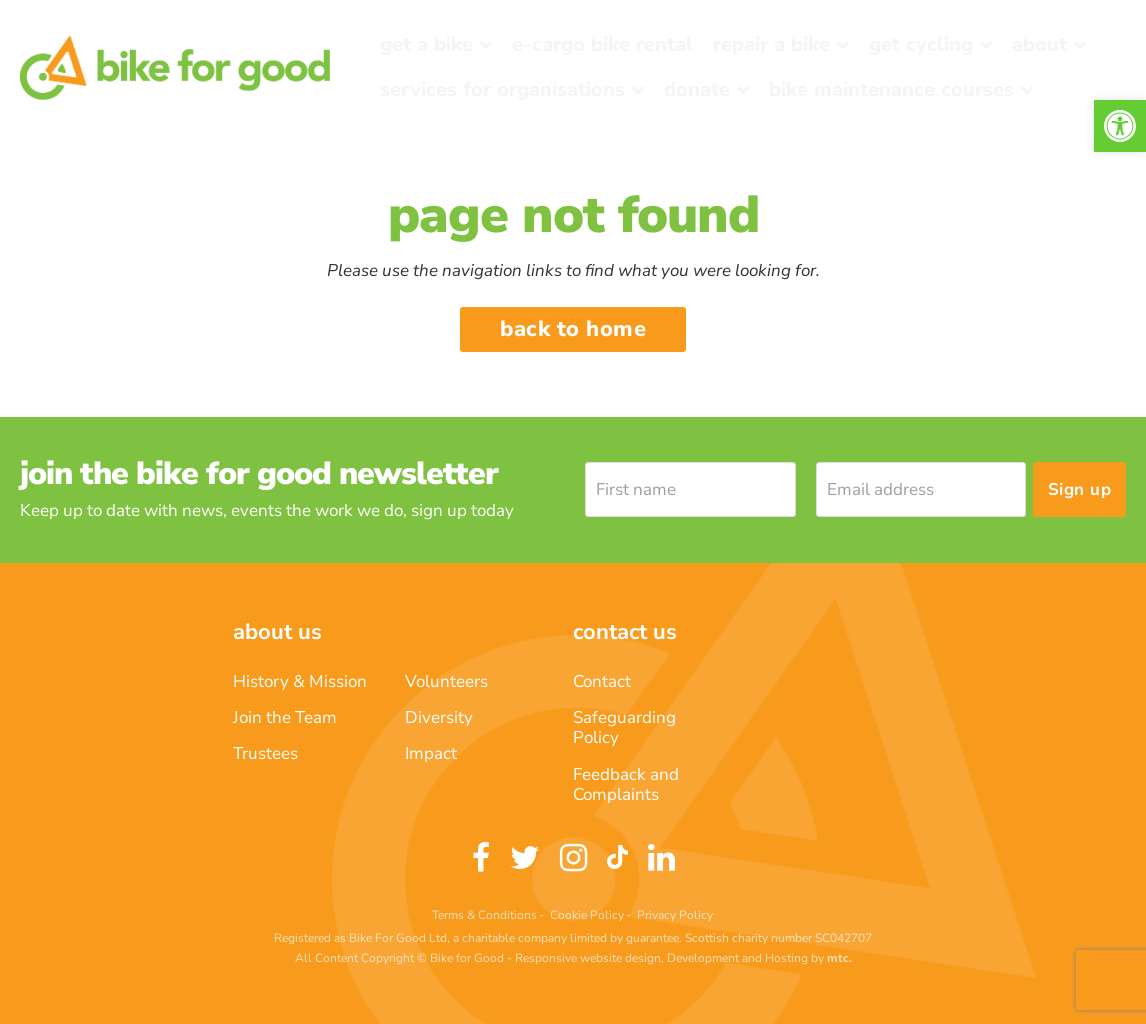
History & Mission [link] (300, 681)
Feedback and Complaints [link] (626, 784)
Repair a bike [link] (771, 44)
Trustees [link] (265, 753)
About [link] (1039, 44)
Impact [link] (431, 753)
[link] (1120, 126)
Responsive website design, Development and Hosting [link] (661, 958)
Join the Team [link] (285, 717)
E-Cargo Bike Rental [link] (602, 44)
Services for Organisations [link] (502, 89)
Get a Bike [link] (426, 44)
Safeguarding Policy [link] (624, 727)
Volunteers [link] (446, 681)
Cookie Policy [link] (587, 915)
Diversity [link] (439, 717)
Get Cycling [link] (921, 44)
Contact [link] (602, 681)
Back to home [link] (573, 329)
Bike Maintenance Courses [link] (891, 89)
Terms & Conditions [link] (484, 915)
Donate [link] (697, 89)
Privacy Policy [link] (675, 915)
